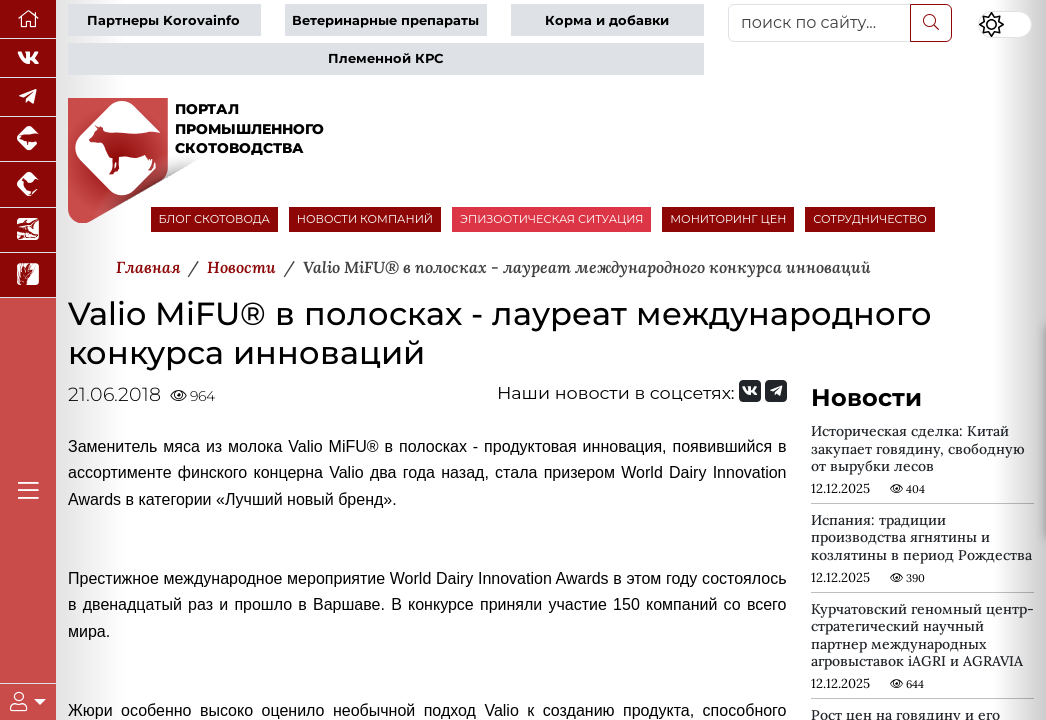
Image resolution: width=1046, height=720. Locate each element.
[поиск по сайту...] (819, 23)
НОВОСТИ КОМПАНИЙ (365, 219)
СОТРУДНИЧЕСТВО (870, 219)
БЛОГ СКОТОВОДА (214, 219)
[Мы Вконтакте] (28, 58)
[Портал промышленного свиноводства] (28, 139)
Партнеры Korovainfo (163, 20)
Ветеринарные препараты (385, 20)
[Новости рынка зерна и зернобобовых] (28, 275)
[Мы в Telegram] (28, 97)
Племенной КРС (385, 58)
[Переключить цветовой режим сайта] (1005, 24)
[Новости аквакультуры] (28, 230)
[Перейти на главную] (28, 19)
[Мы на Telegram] (776, 391)
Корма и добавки (607, 20)
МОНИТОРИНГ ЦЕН (728, 219)
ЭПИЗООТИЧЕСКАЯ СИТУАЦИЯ (551, 219)
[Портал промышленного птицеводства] (28, 184)
